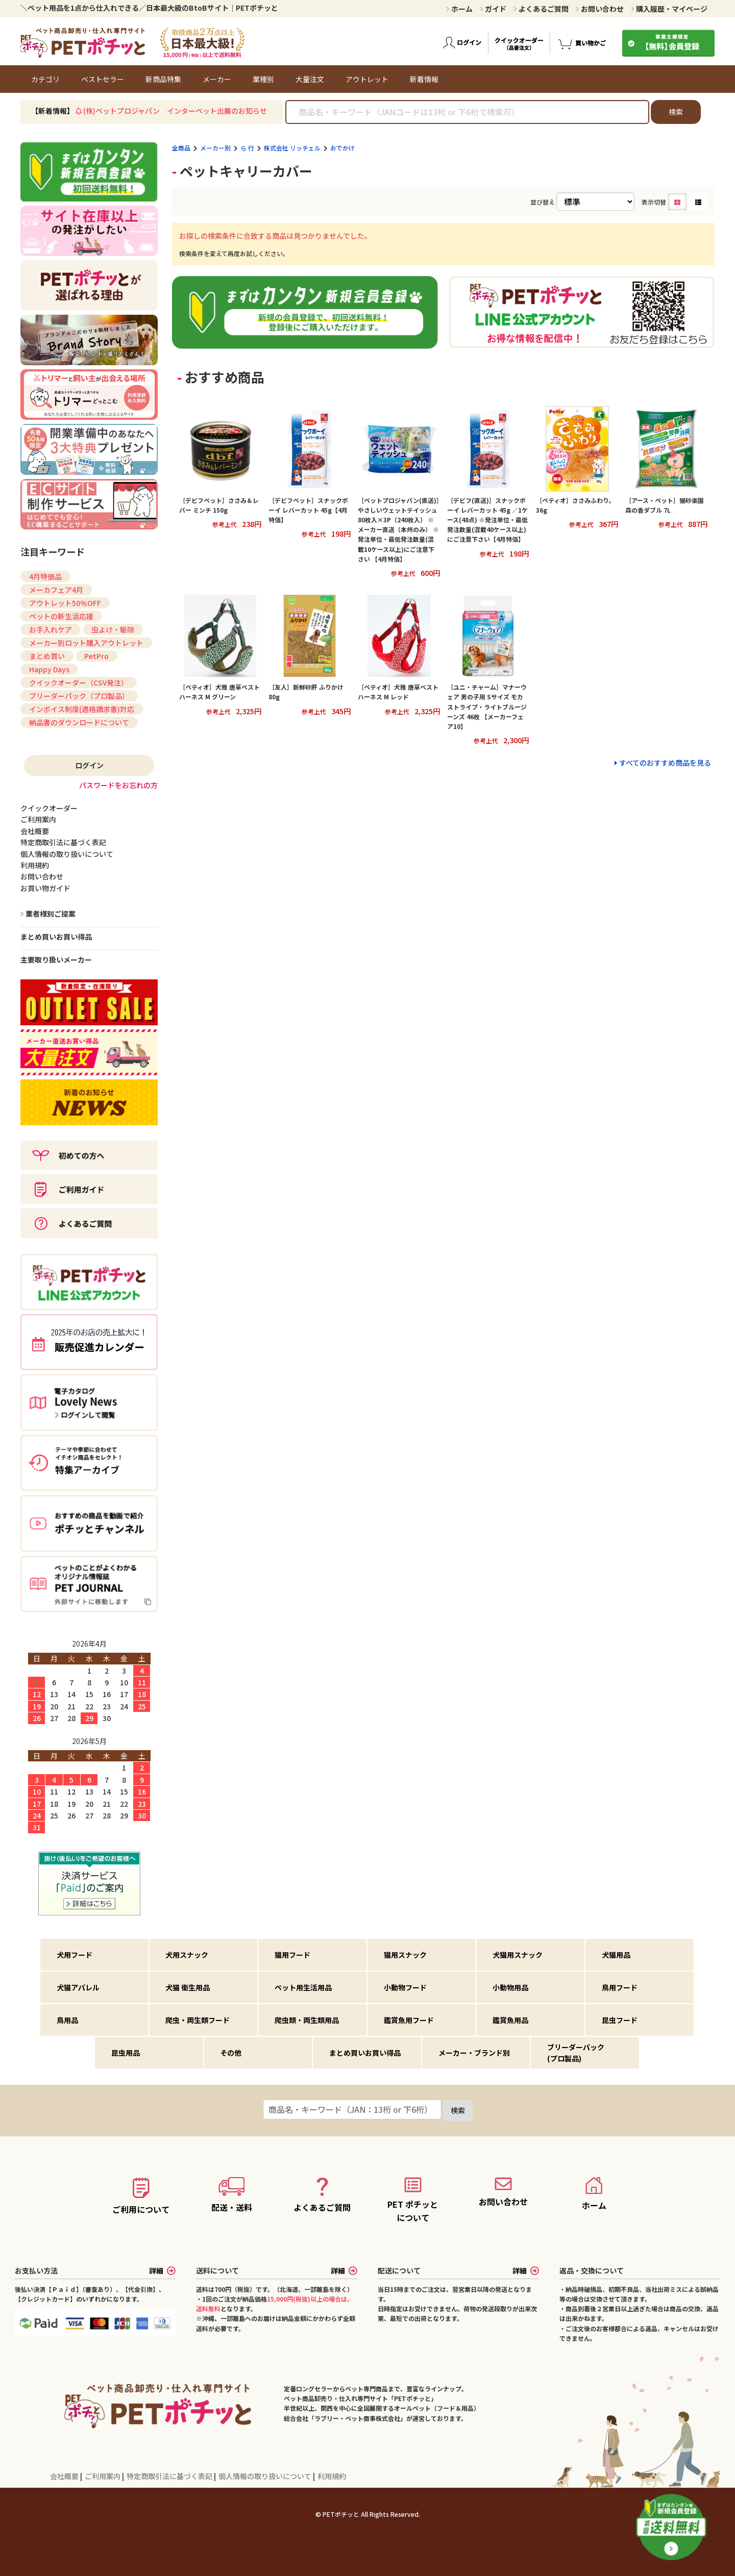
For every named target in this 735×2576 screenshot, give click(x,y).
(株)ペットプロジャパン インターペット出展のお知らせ (175, 111)
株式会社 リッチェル (292, 147)
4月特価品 (45, 576)
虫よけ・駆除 (112, 629)
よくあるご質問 (541, 9)
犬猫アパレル (78, 1987)
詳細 (162, 2270)
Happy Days (49, 669)
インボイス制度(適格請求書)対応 (81, 709)
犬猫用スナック (518, 1955)
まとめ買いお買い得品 (56, 936)
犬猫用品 (616, 1955)
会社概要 (65, 2476)
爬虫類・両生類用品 (307, 2020)
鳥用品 (67, 2020)
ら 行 (247, 147)
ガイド (493, 9)
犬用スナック (186, 1955)
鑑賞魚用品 (510, 2020)
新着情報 (424, 79)
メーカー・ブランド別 (474, 2053)
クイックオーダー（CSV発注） (78, 682)
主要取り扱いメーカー (56, 959)
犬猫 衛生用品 (187, 1987)
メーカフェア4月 (56, 590)
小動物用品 (510, 1987)
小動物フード (405, 1987)
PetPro (96, 656)
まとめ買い (47, 656)
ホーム (459, 9)
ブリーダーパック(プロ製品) (575, 2052)
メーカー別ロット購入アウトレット (86, 643)
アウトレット (367, 79)
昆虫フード (620, 2020)
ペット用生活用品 (303, 1987)
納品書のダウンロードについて (79, 722)
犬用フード (74, 1955)
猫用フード (292, 1955)
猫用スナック (405, 1955)
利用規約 (331, 2476)
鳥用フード (620, 1987)
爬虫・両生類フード (197, 2020)
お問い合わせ (600, 9)
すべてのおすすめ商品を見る (665, 762)
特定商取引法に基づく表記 (170, 2476)
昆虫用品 (125, 2053)
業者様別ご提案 (50, 913)
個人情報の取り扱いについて (265, 2476)
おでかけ (342, 147)
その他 (230, 2053)
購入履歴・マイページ (669, 9)
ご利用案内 (103, 2476)
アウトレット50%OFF (65, 603)
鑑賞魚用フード (409, 2020)
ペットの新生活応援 (61, 616)
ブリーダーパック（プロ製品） (79, 696)
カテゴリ (45, 79)
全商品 (181, 147)
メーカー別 (215, 147)
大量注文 (310, 79)
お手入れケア (50, 629)
